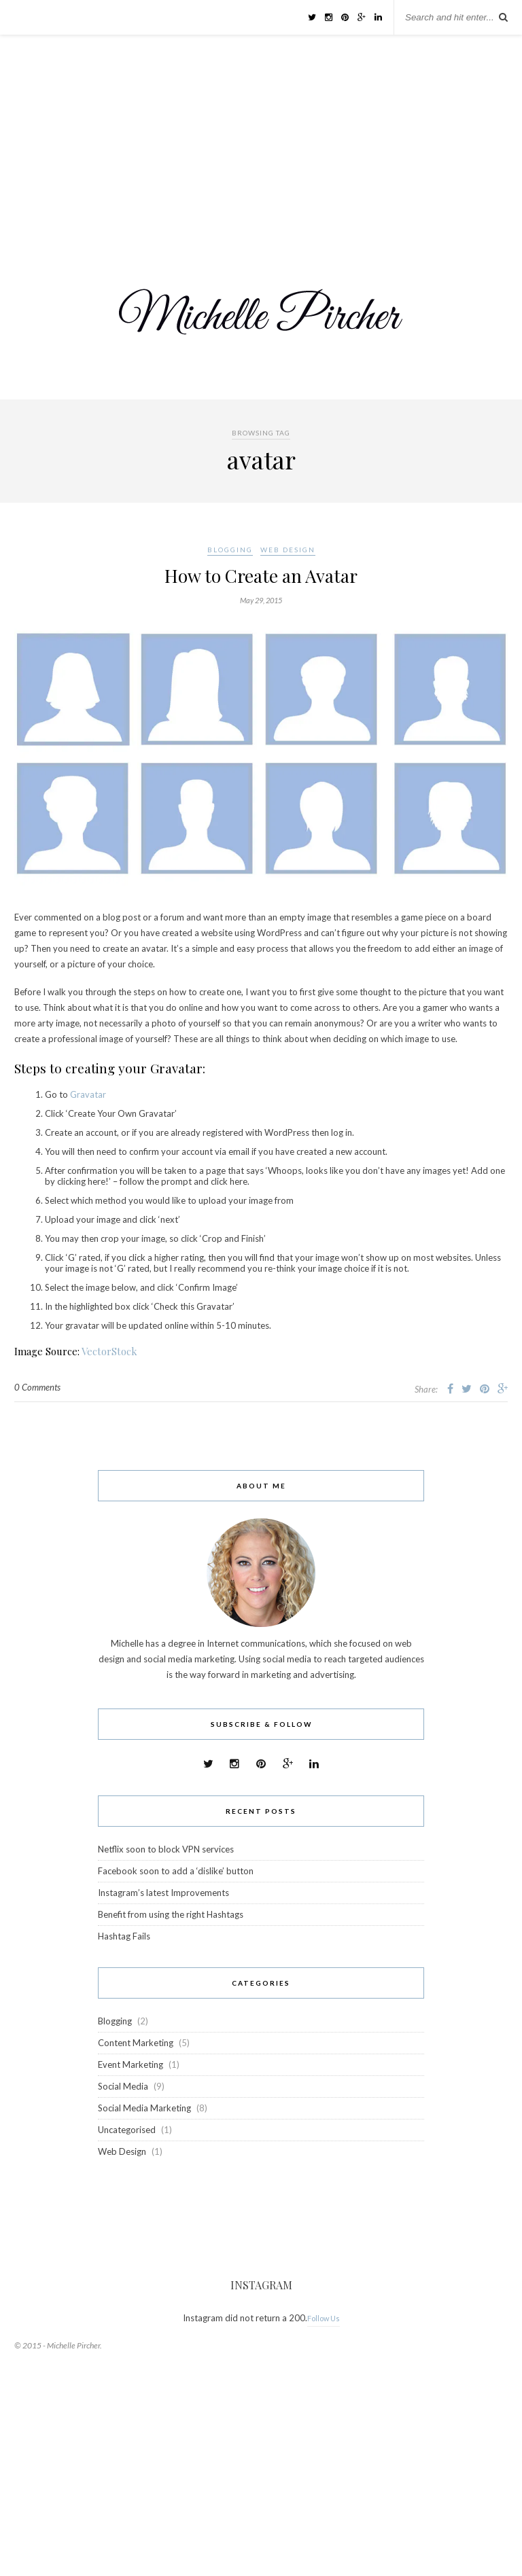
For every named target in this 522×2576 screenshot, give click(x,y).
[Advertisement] (261, 136)
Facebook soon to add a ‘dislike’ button (176, 1870)
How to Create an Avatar (261, 576)
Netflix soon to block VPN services (166, 1849)
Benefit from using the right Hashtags (170, 1914)
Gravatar (88, 1094)
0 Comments (37, 1387)
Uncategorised (127, 2129)
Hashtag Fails (124, 1936)
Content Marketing (135, 2042)
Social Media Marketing (144, 2108)
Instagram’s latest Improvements (163, 1892)
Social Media (123, 2086)
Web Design (287, 549)
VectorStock (109, 1351)
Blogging (230, 549)
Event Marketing (130, 2064)
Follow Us (323, 2318)
